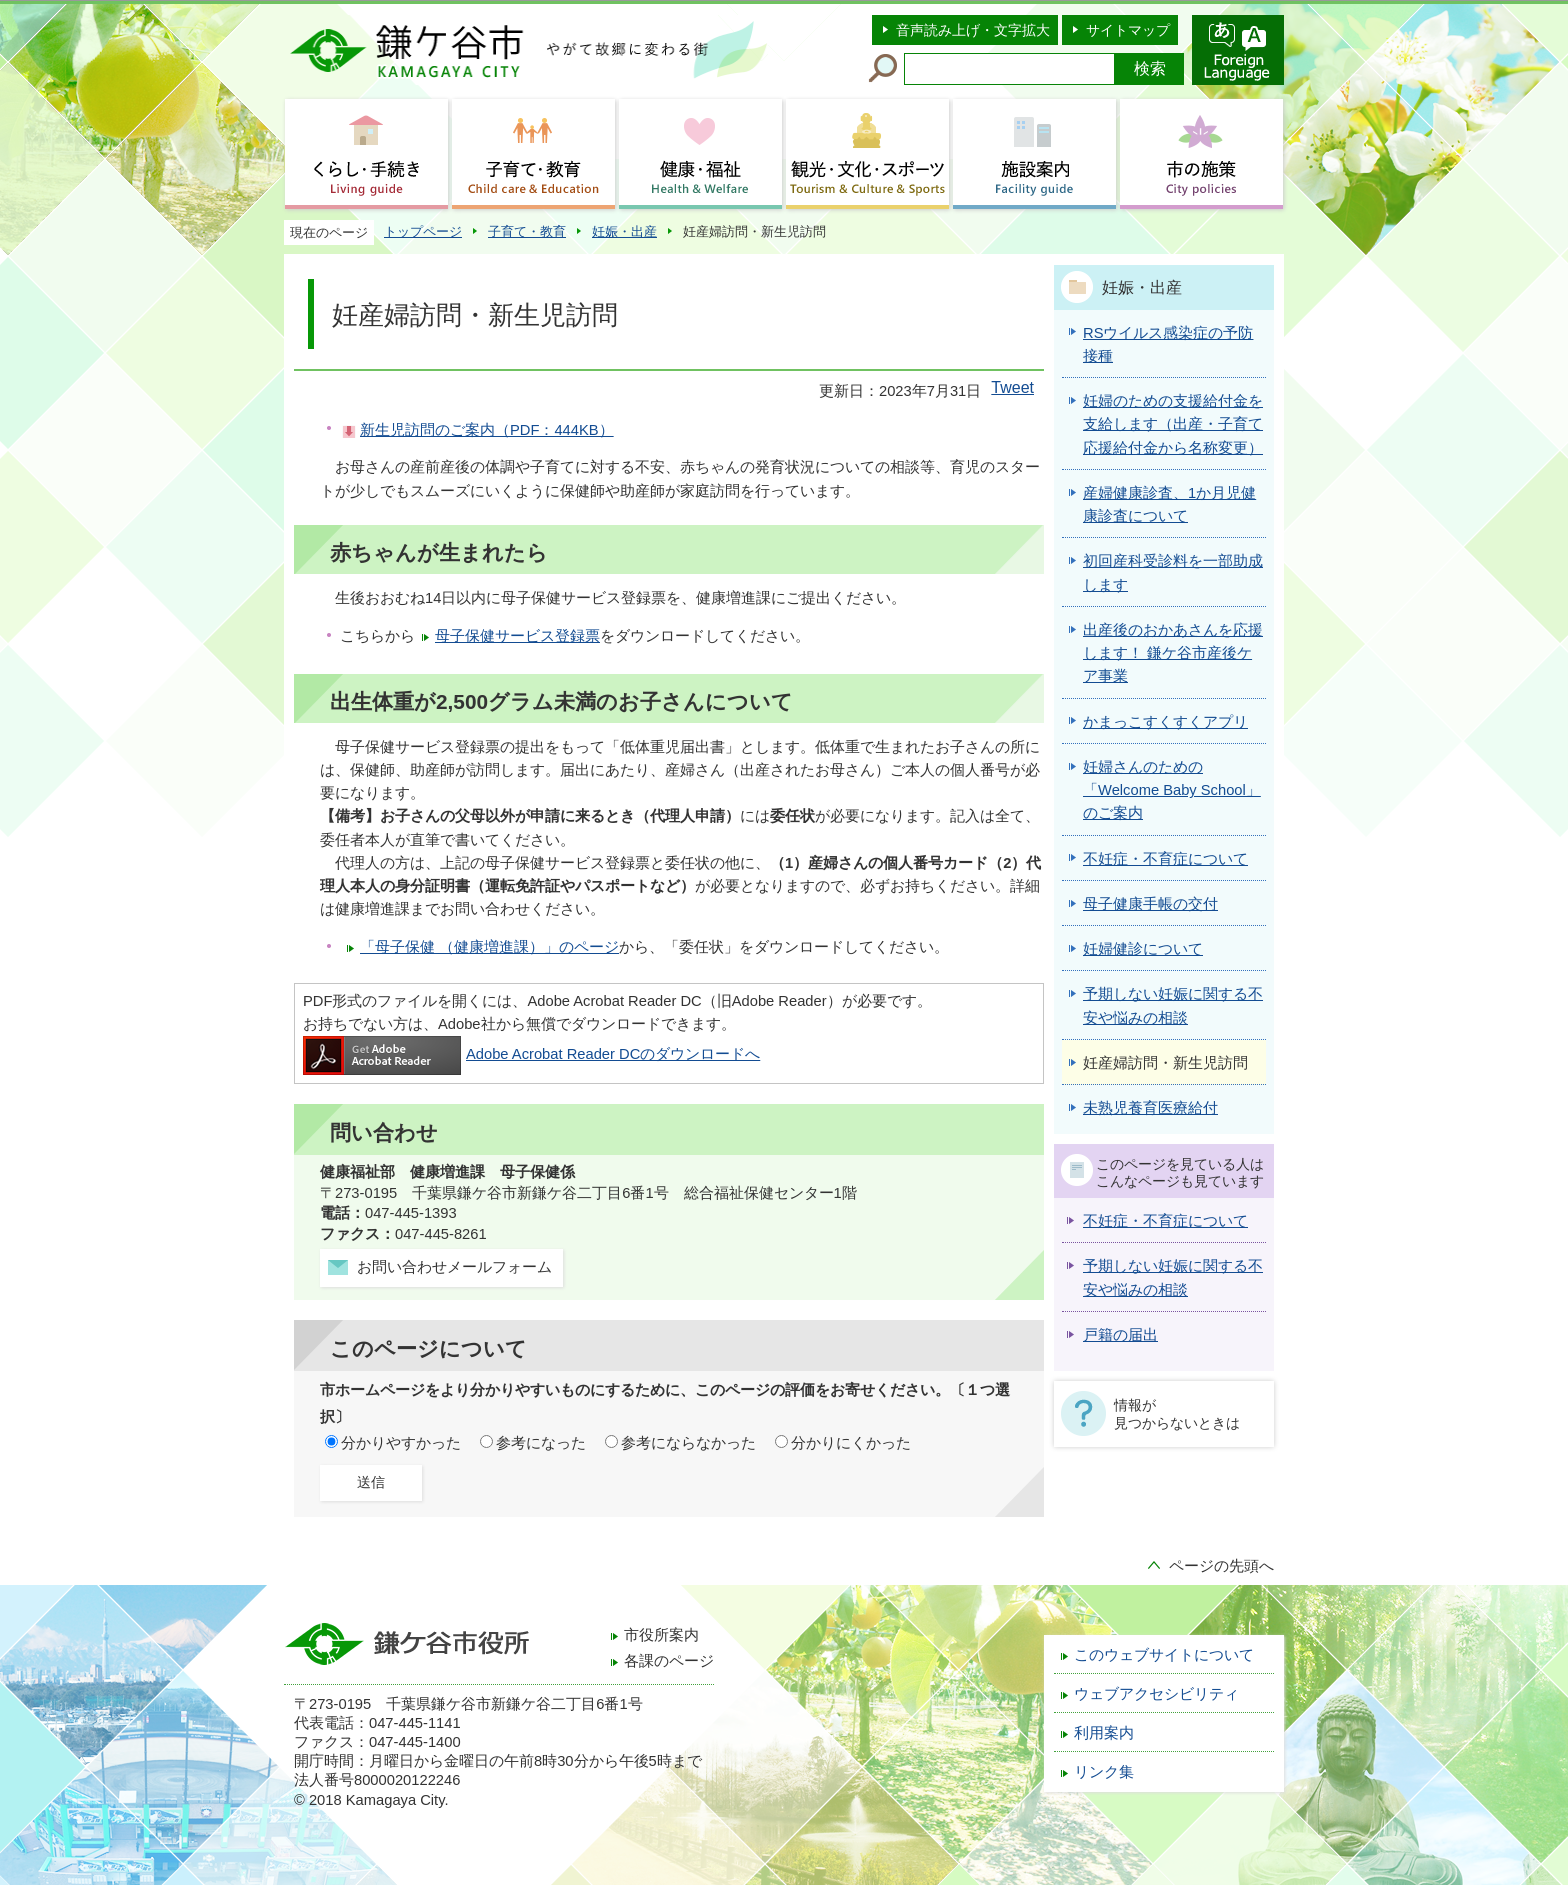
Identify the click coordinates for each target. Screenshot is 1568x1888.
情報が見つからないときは (1177, 1414)
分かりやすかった (401, 1443)
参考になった (541, 1443)
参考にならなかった (688, 1443)
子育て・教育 (527, 231)
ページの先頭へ (1221, 1566)
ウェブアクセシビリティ (1156, 1694)
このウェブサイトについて (1164, 1655)
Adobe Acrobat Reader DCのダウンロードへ (531, 1054)
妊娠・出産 (624, 231)
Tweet (1012, 387)
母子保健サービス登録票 (517, 636)
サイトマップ (1128, 30)
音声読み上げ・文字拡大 (973, 30)
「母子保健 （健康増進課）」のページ (489, 947)
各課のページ (669, 1661)
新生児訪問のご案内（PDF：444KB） (487, 430)
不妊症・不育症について (1165, 1221)
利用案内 (1104, 1733)
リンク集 (1104, 1772)
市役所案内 (661, 1635)
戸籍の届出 (1120, 1335)
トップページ (423, 231)
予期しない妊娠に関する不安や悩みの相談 (1173, 1277)
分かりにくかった (851, 1443)
